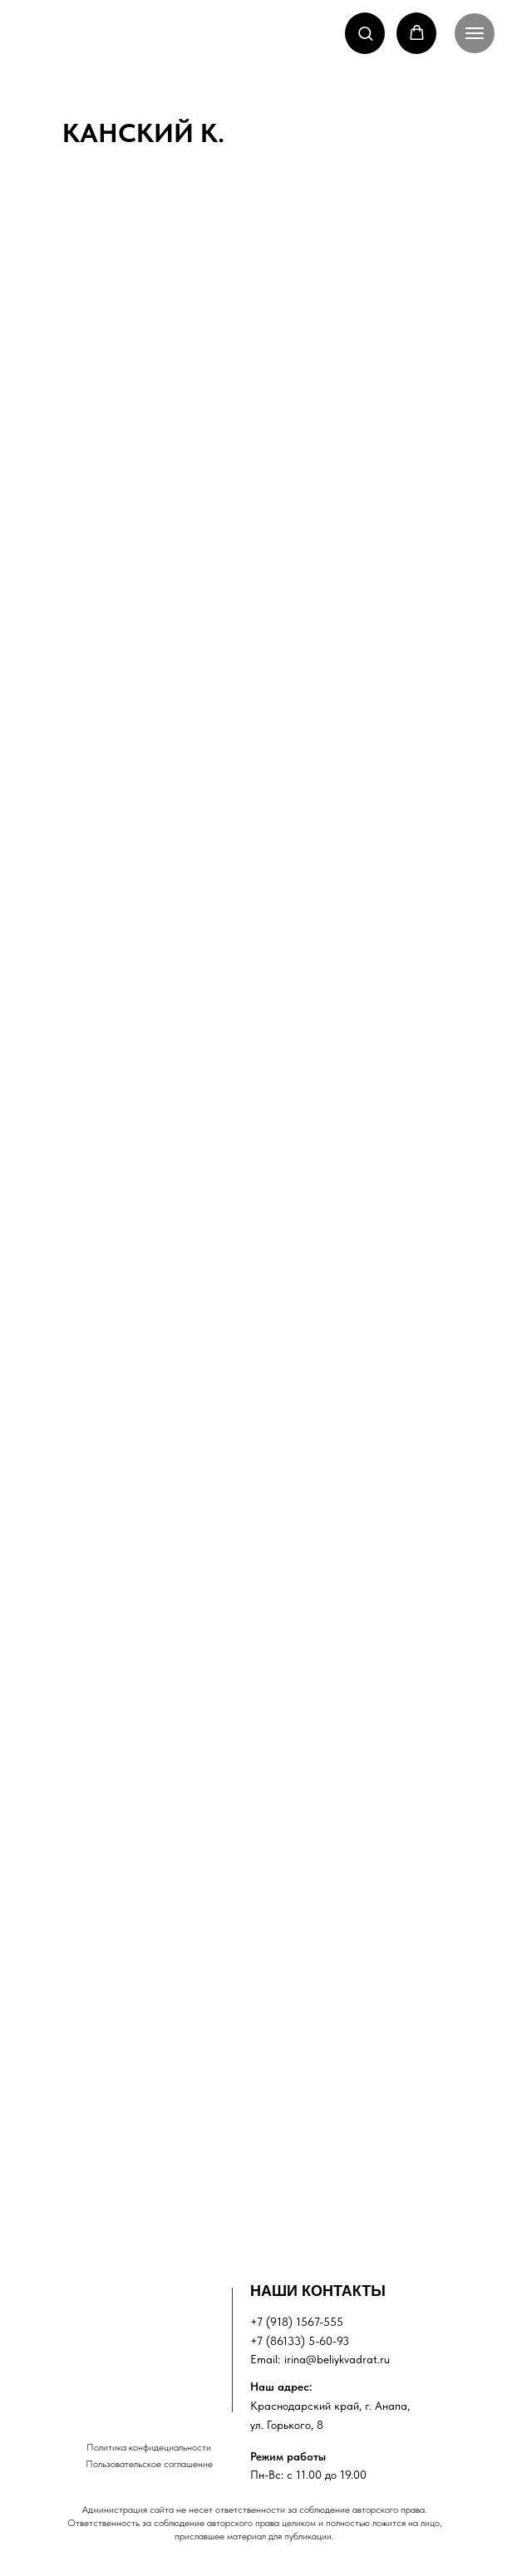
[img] (135, 2330)
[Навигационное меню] (474, 33)
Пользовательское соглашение (149, 2464)
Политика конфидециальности (148, 2447)
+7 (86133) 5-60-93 (299, 2340)
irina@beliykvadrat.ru (337, 2359)
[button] (365, 33)
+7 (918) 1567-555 (296, 2321)
